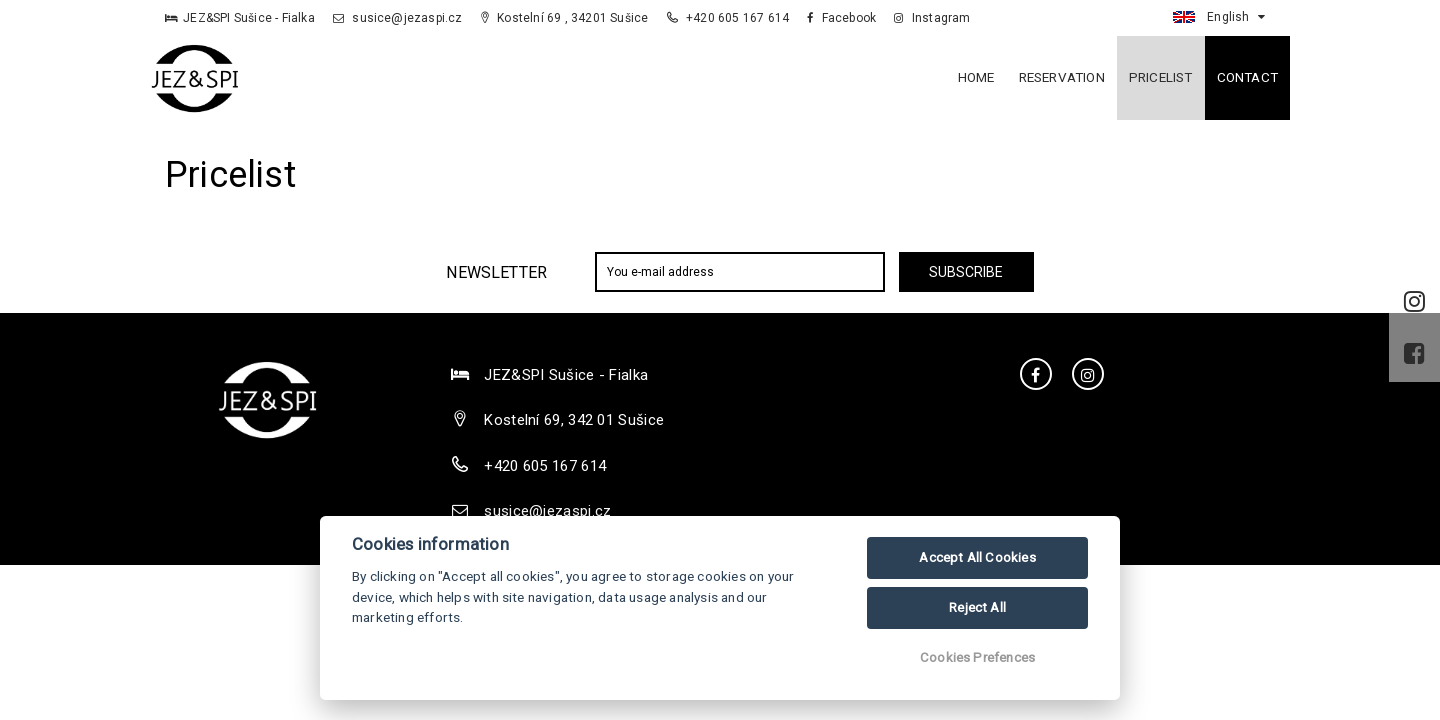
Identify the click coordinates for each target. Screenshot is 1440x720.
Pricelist (1161, 77)
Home (976, 77)
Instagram (932, 18)
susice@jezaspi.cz (398, 18)
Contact (1247, 77)
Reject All (977, 607)
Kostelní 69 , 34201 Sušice (565, 18)
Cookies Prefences (977, 657)
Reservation (1062, 77)
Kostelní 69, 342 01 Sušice (574, 420)
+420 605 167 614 (730, 18)
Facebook (841, 18)
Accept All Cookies (977, 557)
